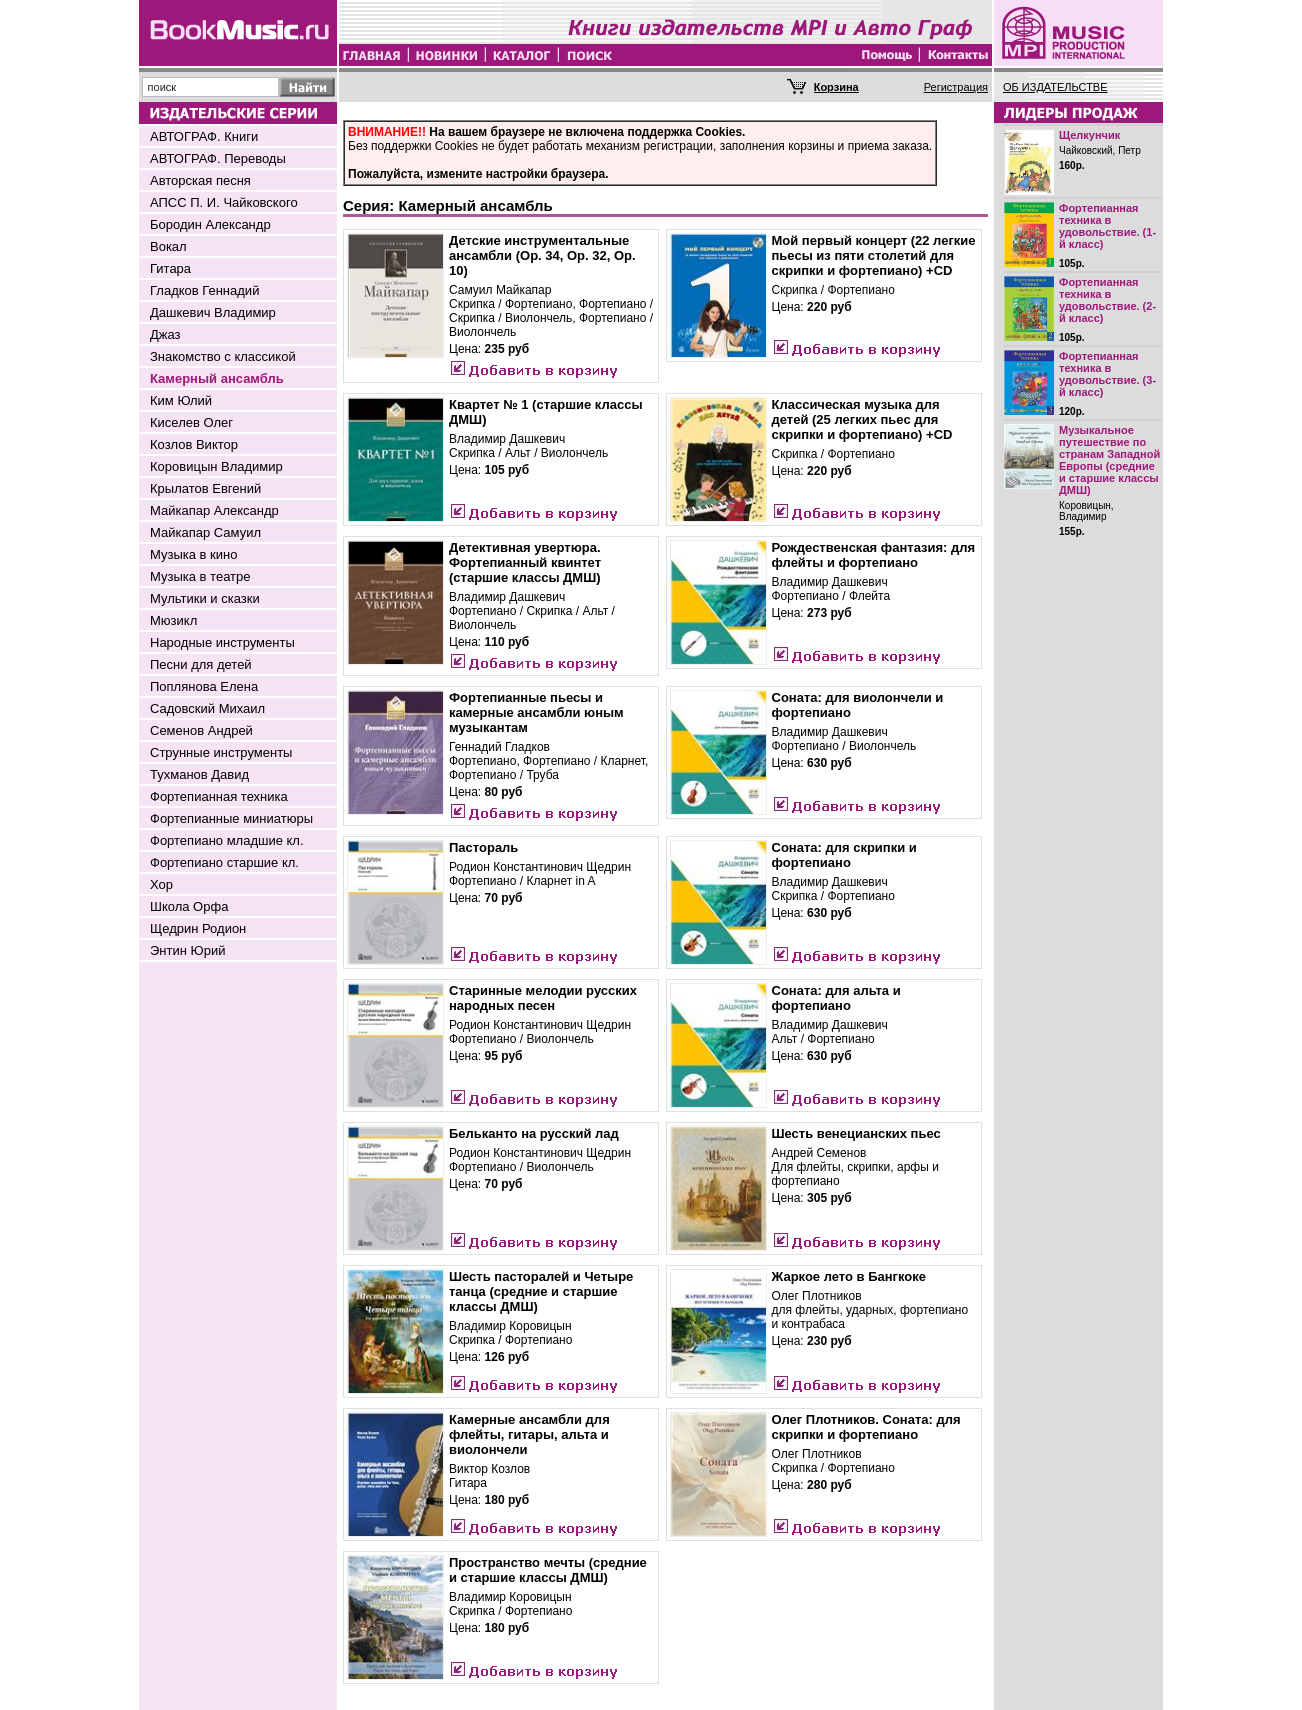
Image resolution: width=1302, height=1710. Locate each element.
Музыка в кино (193, 554)
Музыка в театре (200, 576)
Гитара (170, 268)
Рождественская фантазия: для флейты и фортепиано (874, 555)
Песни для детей (201, 664)
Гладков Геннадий (204, 290)
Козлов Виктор (194, 444)
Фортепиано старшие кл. (224, 862)
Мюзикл (173, 620)
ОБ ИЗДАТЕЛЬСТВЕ (1055, 87)
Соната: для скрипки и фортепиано (844, 855)
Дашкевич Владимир (213, 312)
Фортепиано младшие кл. (227, 840)
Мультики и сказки (205, 598)
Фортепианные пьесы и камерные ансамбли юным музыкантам (536, 712)
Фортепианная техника (219, 796)
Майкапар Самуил (205, 532)
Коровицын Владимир (216, 466)
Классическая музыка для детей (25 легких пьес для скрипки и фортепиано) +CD (862, 419)
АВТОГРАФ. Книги (204, 136)
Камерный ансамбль (217, 378)
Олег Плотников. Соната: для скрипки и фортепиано (866, 1427)
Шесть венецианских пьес (856, 1133)
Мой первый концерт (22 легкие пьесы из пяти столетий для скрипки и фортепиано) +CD (874, 255)
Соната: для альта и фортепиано (836, 998)
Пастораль (483, 847)
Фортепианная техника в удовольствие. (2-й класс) (1107, 300)
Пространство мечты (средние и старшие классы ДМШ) (548, 1570)
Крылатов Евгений (205, 488)
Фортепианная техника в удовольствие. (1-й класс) (1107, 226)
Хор (161, 884)
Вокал (168, 246)
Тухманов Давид (199, 774)
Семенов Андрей (201, 730)
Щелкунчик (1089, 135)
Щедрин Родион (198, 928)
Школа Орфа (189, 906)
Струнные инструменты (221, 752)
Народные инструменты (222, 642)
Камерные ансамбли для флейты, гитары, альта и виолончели (529, 1434)
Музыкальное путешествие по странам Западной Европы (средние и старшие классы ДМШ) (1109, 460)
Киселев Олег (191, 422)
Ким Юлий (181, 400)
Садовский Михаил (207, 708)
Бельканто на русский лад (534, 1133)
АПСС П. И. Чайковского (224, 202)
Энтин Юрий (187, 950)
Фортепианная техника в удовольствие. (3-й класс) (1107, 374)
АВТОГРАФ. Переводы (218, 158)
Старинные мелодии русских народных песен (543, 998)
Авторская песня (200, 180)
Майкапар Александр (214, 510)
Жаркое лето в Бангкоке (849, 1276)
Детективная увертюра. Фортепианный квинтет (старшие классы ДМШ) (525, 562)
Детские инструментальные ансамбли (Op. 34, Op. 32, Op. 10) (542, 255)
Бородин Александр (210, 224)
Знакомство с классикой (223, 356)
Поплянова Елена (204, 686)
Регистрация (956, 87)
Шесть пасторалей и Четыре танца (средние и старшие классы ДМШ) (541, 1291)
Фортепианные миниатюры (231, 818)
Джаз (165, 334)
